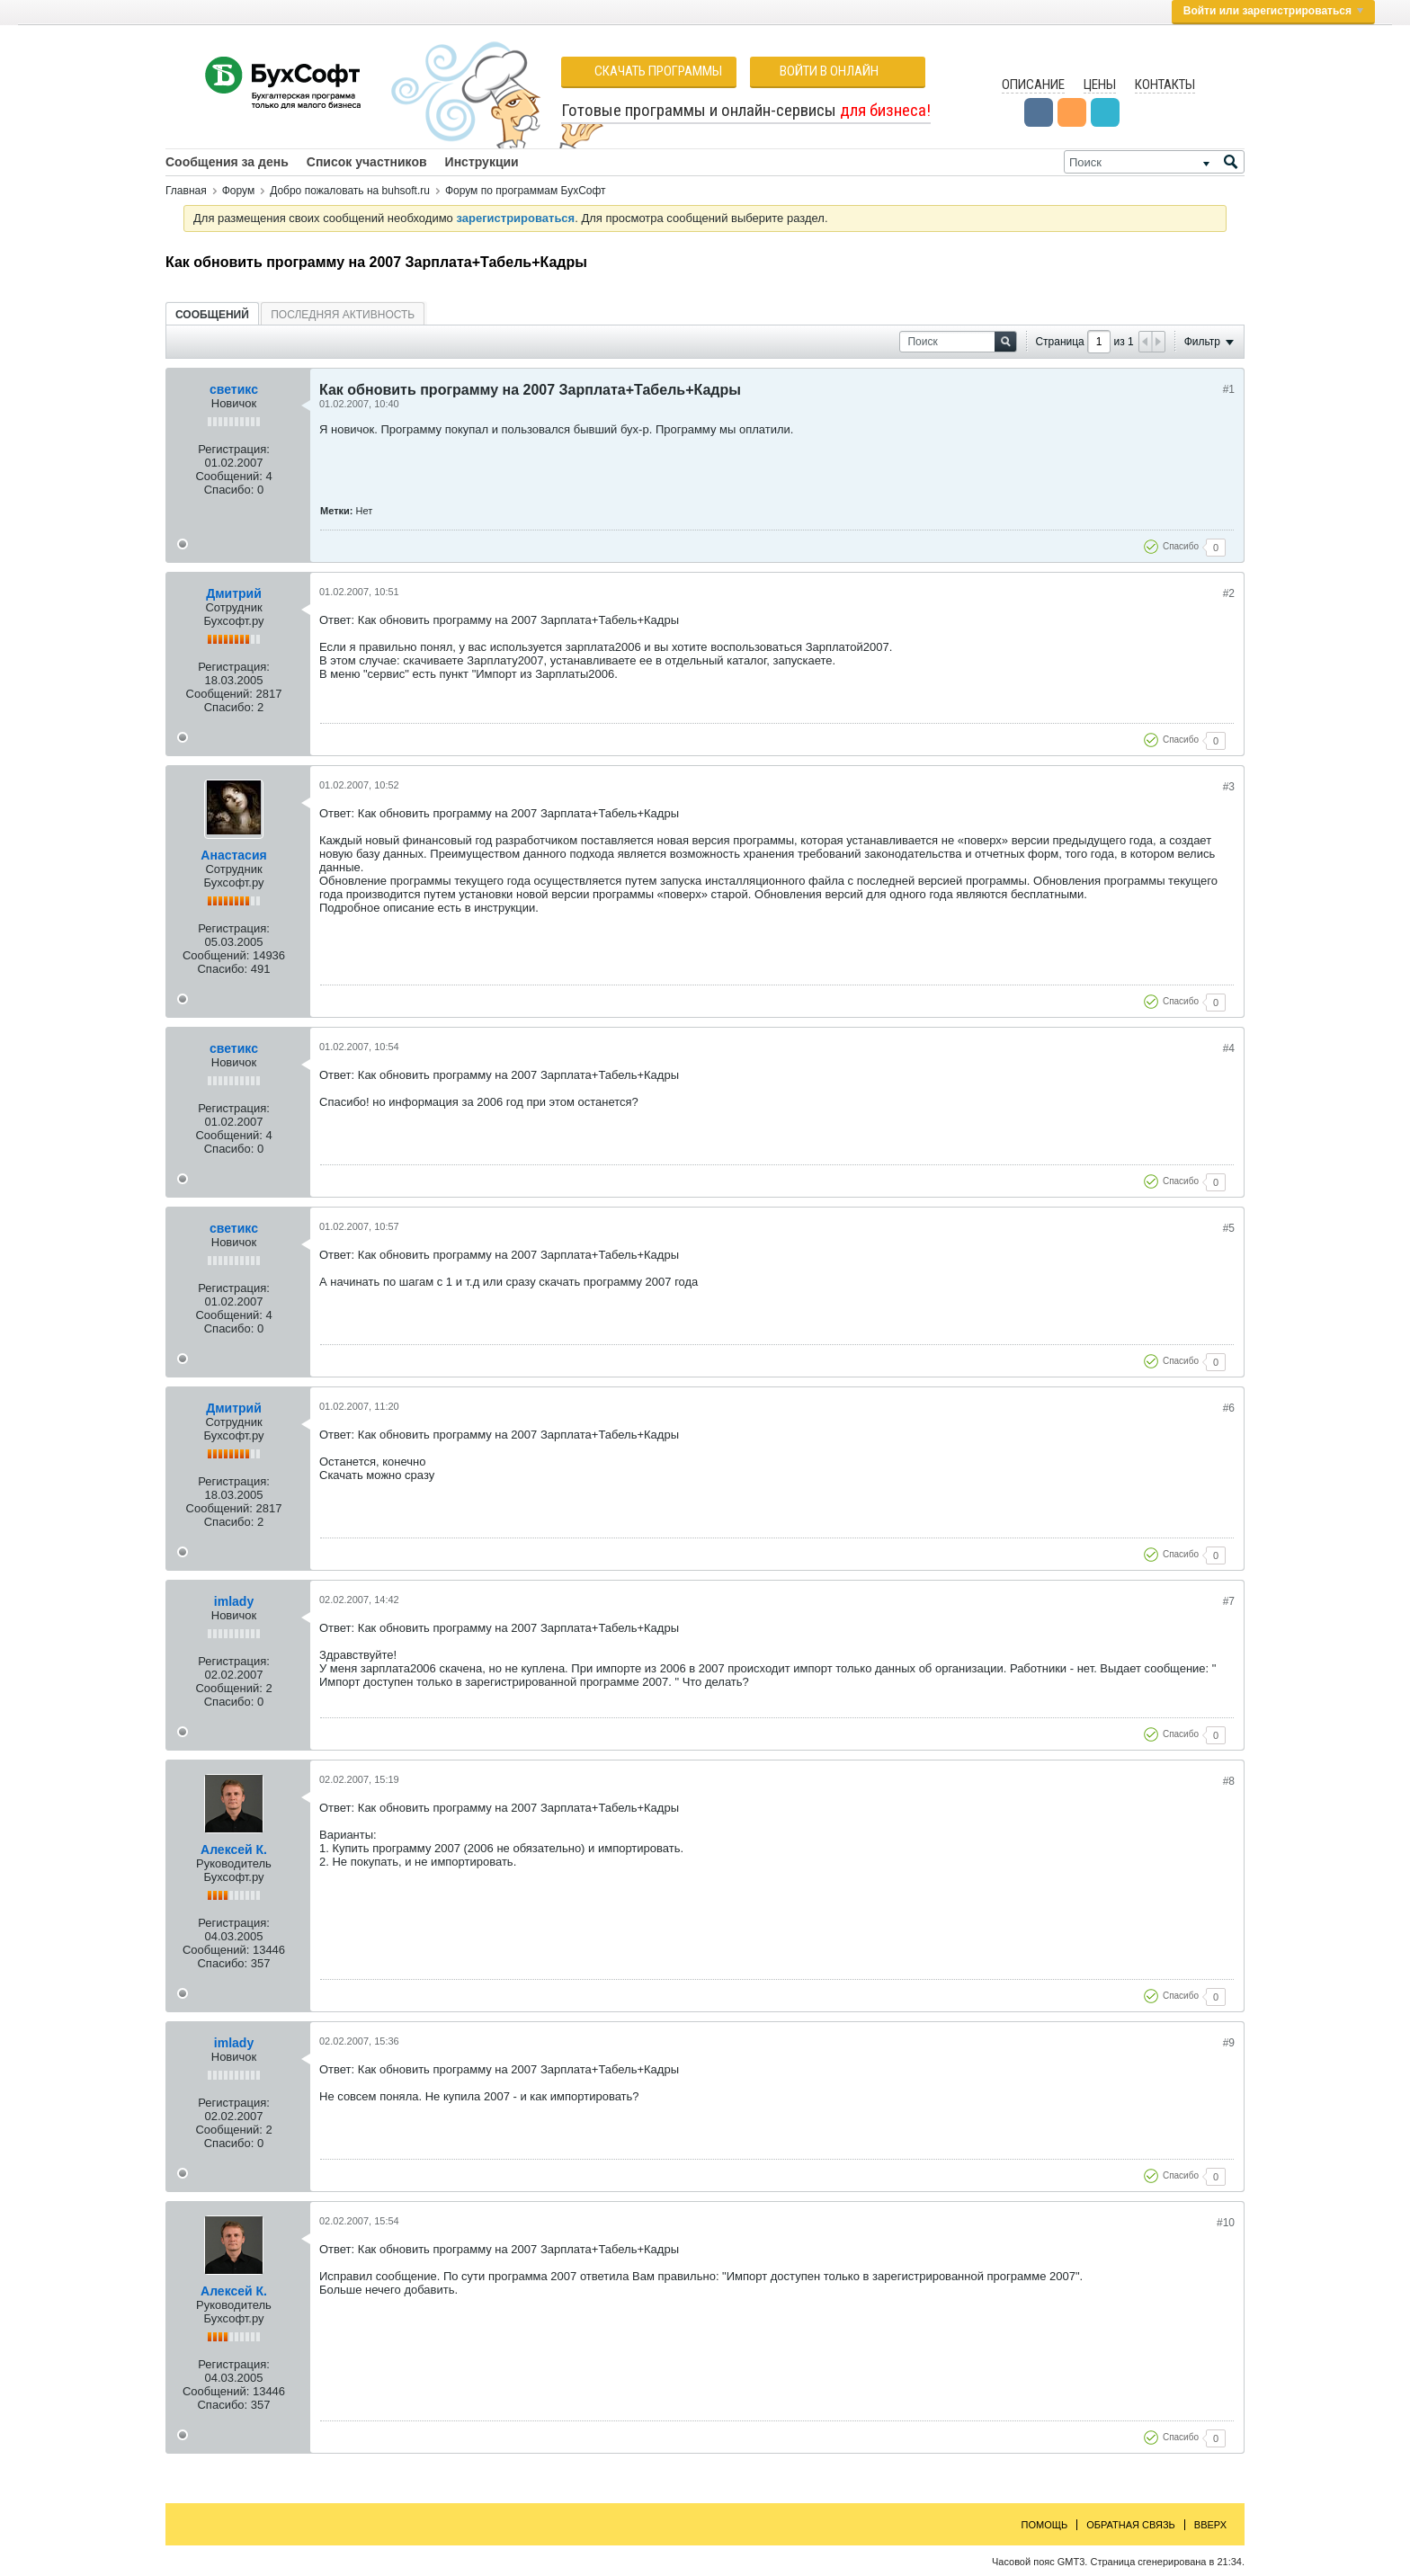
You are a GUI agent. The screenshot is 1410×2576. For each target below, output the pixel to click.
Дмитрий (234, 593)
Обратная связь (1130, 2524)
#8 (1229, 1781)
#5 (1229, 1228)
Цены (1100, 84)
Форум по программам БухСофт (525, 190)
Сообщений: (228, 476)
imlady (234, 1601)
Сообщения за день (227, 162)
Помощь (1045, 2524)
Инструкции (482, 162)
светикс (234, 389)
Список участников (367, 162)
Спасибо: (229, 489)
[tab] (212, 314)
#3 (1229, 786)
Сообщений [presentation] (212, 314)
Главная (186, 190)
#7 (1229, 1601)
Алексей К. (234, 1849)
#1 (1229, 389)
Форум (238, 190)
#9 (1229, 2043)
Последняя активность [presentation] (343, 314)
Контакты (1165, 84)
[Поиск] (1154, 162)
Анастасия (233, 855)
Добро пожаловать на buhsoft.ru (350, 190)
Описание (1033, 84)
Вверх (1210, 2524)
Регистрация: (234, 449)
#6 (1229, 1408)
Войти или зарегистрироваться (1273, 10)
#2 (1229, 593)
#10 (1226, 2222)
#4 (1229, 1048)
